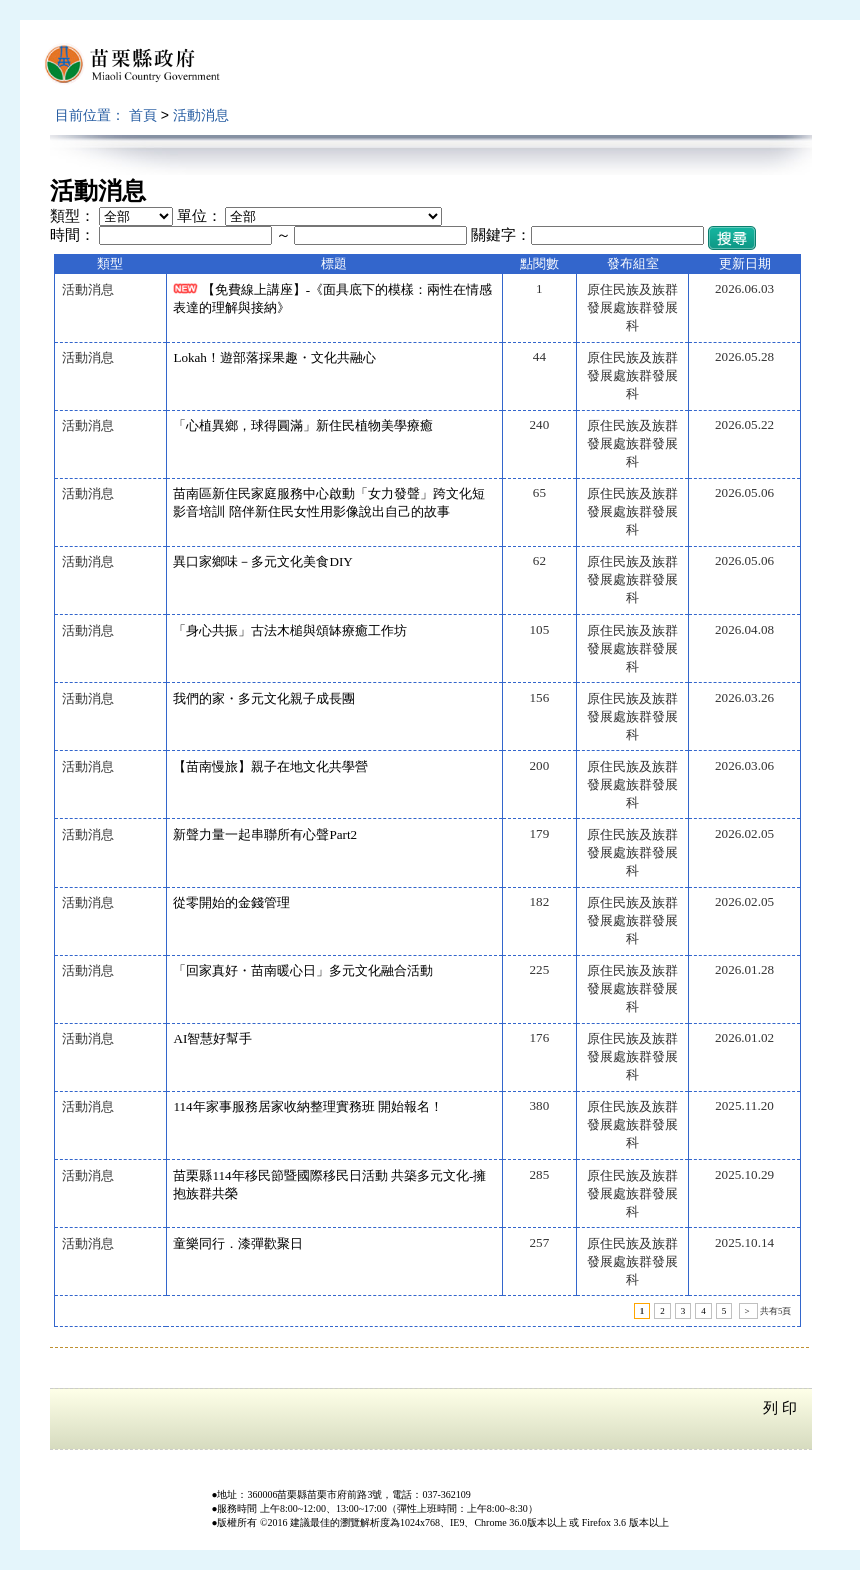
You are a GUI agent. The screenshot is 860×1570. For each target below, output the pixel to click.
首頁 (143, 115)
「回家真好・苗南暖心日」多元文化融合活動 (303, 970)
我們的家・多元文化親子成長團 (264, 698)
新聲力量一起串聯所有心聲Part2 (265, 834)
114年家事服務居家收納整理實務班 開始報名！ (307, 1106)
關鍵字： (501, 235)
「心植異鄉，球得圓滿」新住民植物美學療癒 (303, 425)
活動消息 (201, 115)
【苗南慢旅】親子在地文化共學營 (270, 766)
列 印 (780, 1408)
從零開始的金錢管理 (231, 902)
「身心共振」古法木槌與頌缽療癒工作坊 (290, 630)
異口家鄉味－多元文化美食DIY (262, 561)
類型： (72, 216)
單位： (199, 216)
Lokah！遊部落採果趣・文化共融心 (274, 357)
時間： (72, 235)
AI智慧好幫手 (212, 1038)
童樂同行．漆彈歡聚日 (238, 1243)
